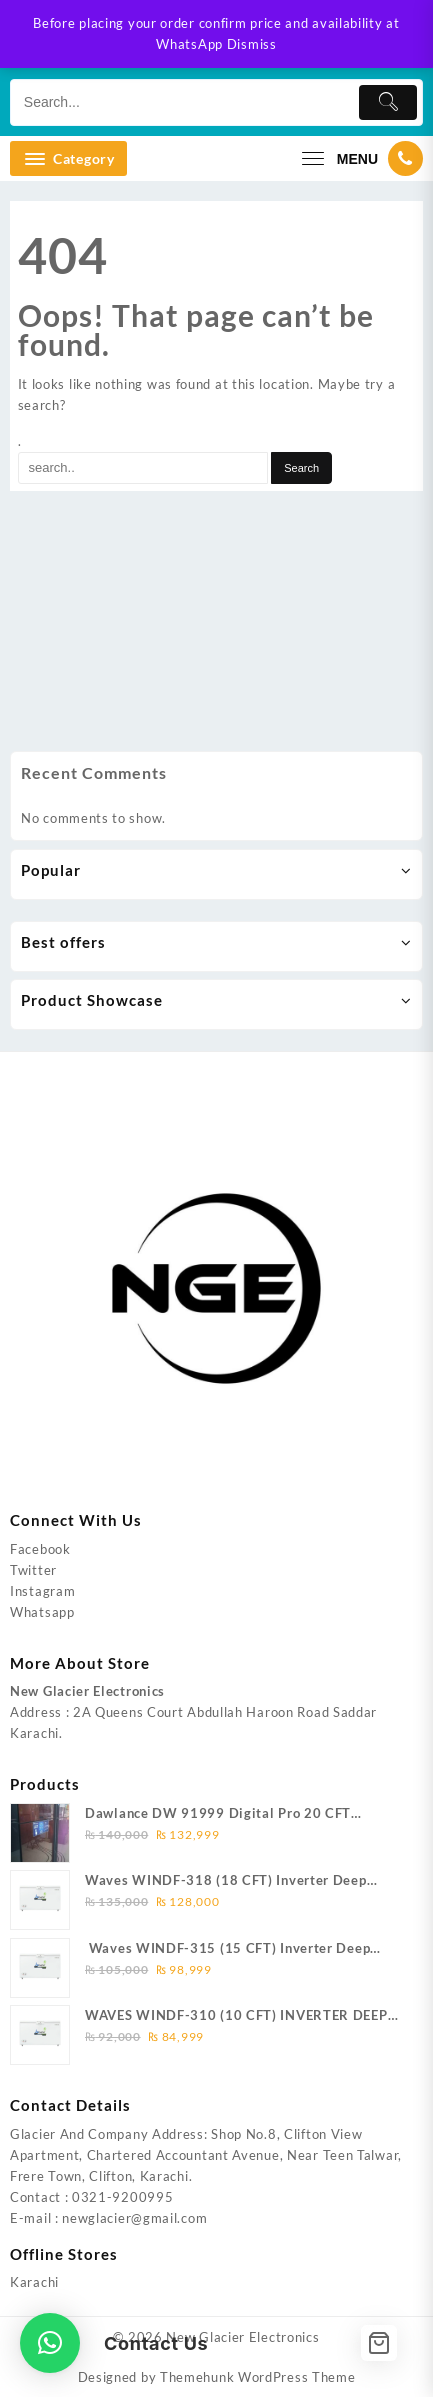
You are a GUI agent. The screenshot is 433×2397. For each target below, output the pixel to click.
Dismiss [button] (252, 44)
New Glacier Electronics (242, 2337)
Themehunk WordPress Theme (258, 2377)
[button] (50, 2343)
